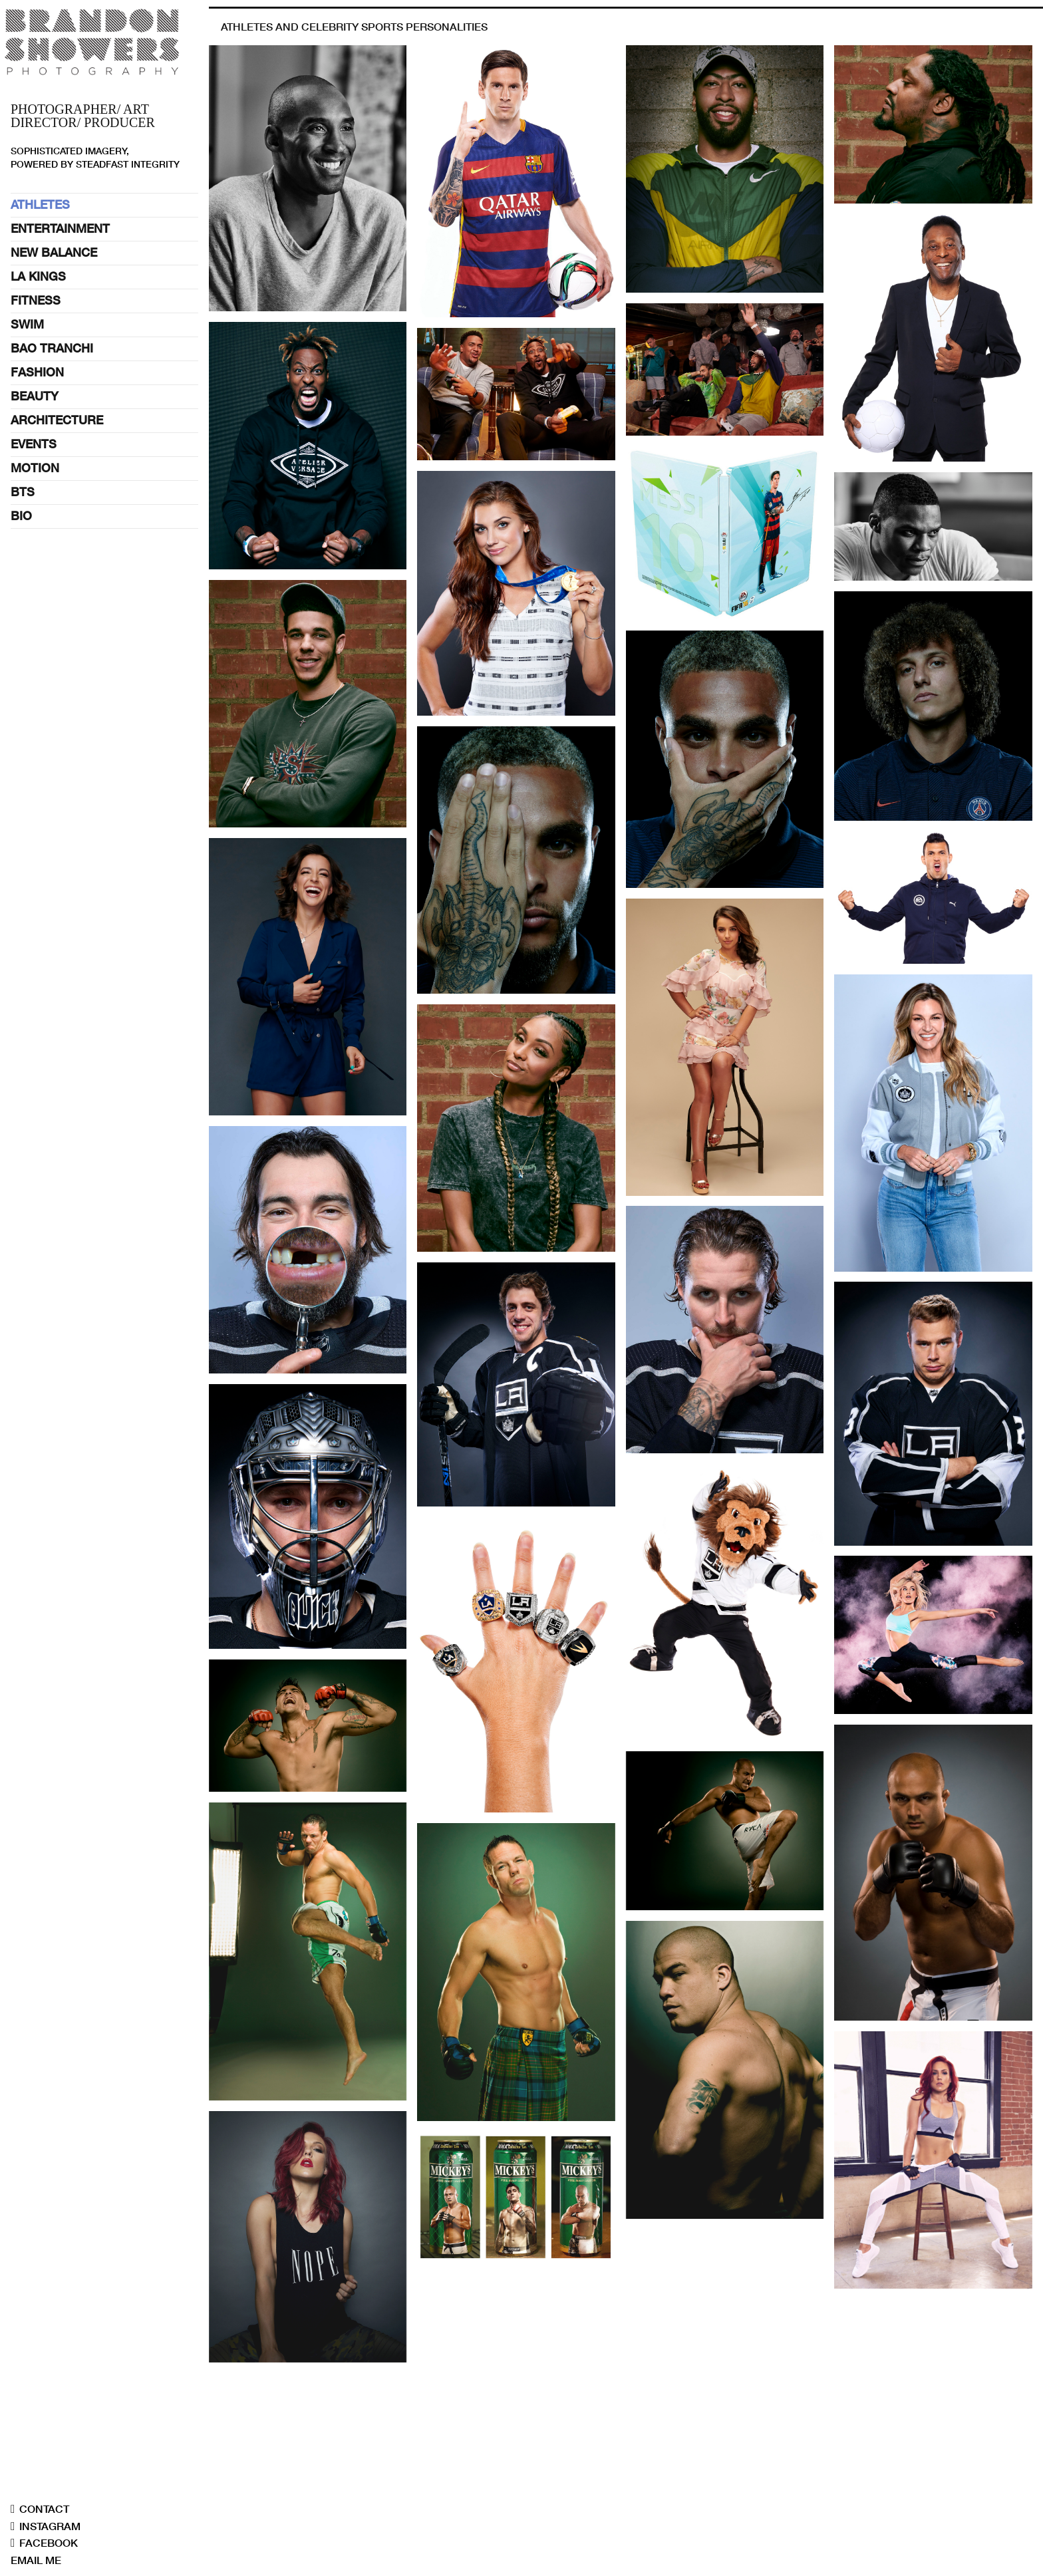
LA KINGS (38, 276)
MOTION (35, 468)
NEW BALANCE (54, 252)
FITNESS (36, 300)
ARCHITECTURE (57, 420)
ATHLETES (40, 205)
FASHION (37, 372)
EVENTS (34, 444)
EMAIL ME (36, 2560)
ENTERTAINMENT (60, 228)
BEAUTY (35, 396)
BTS (23, 492)
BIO (21, 516)
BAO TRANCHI (52, 348)
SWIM (27, 324)
